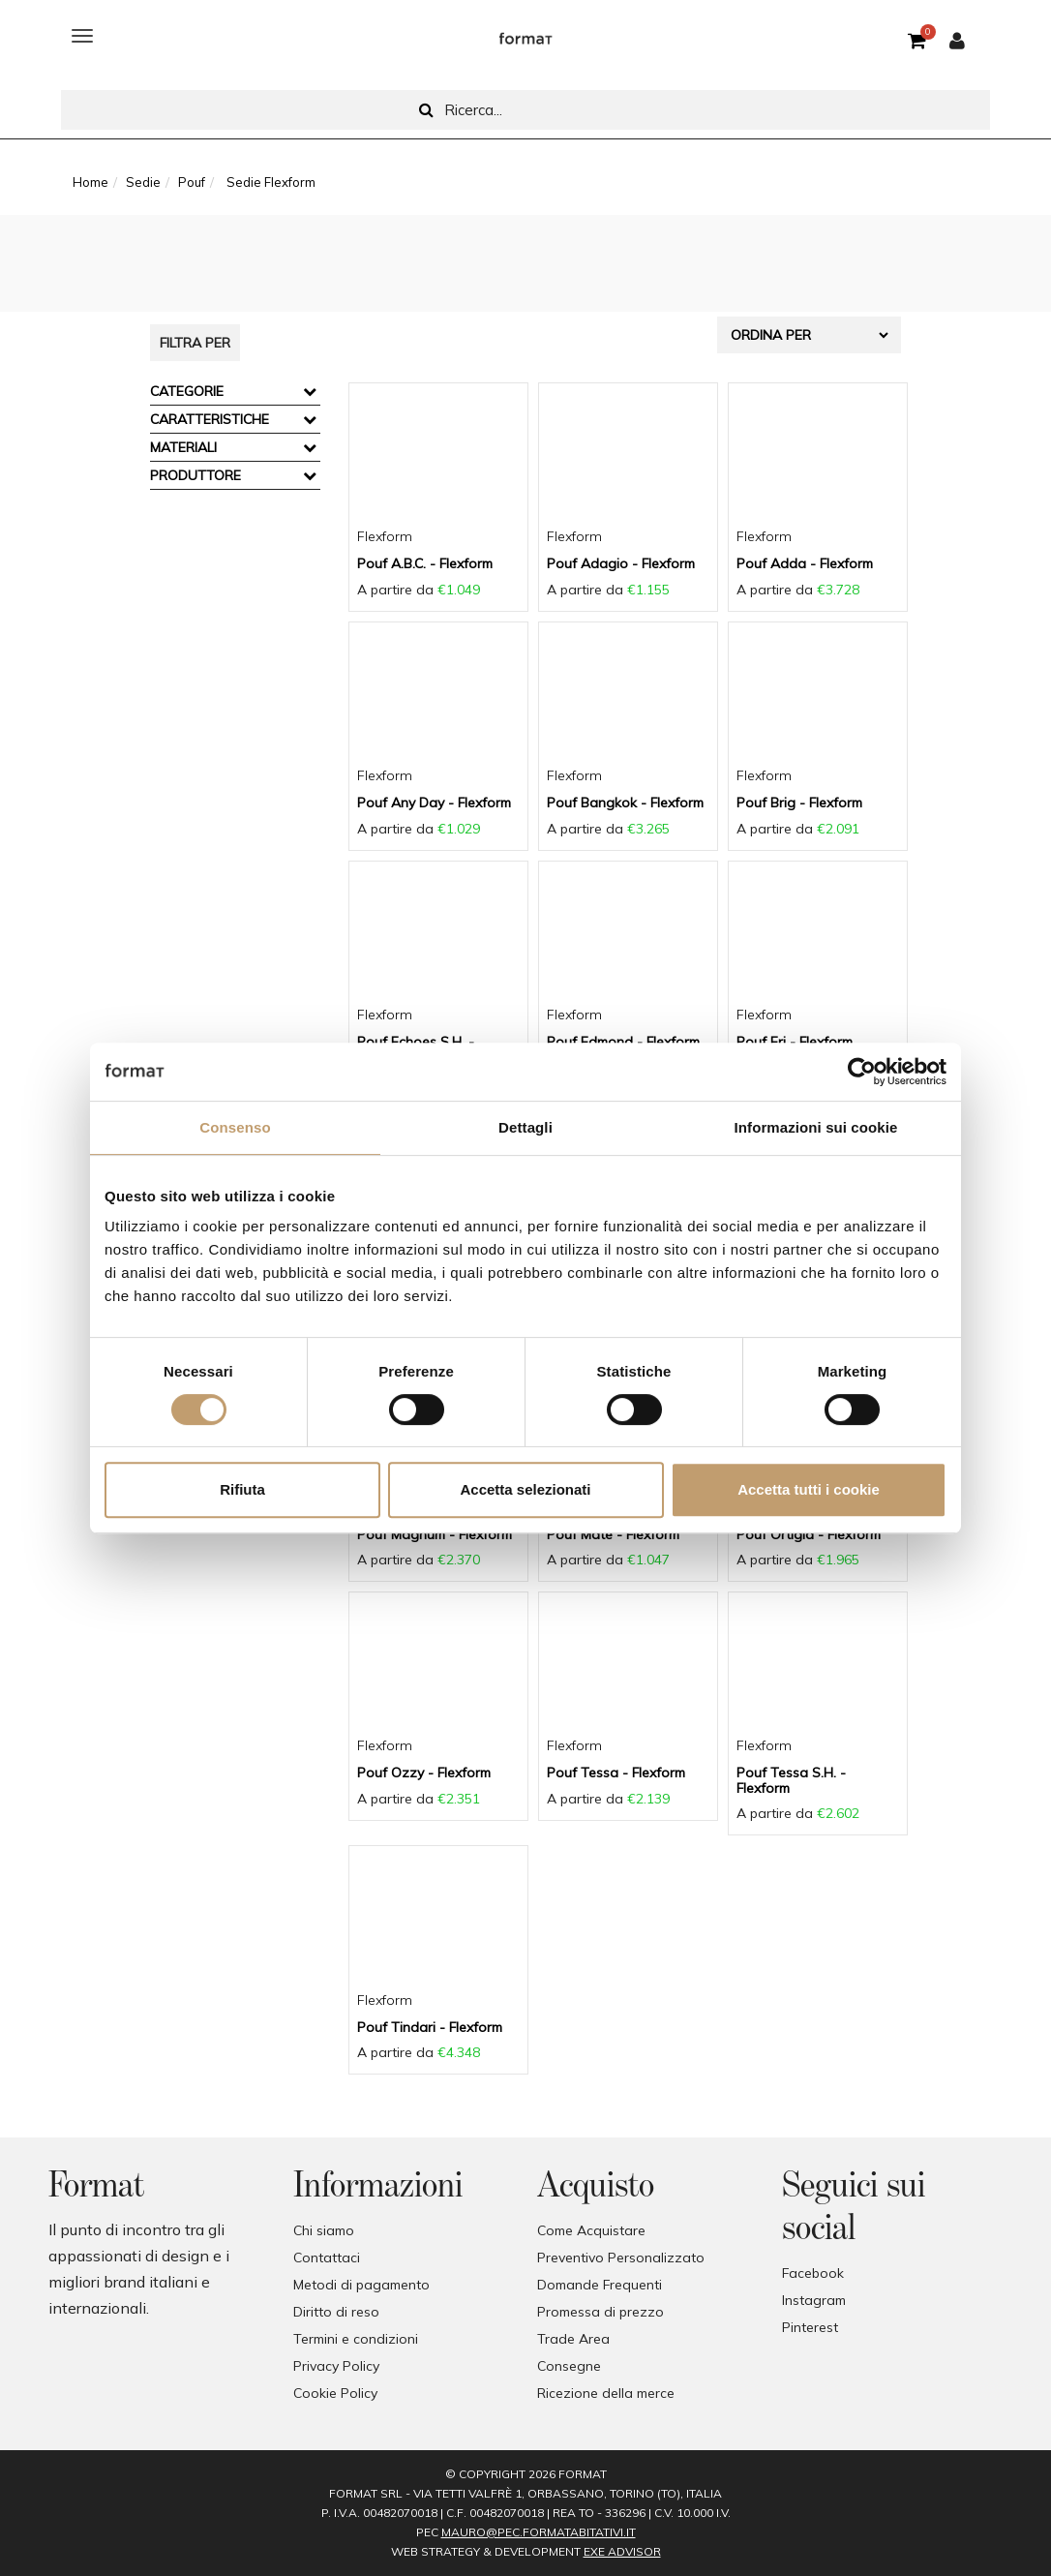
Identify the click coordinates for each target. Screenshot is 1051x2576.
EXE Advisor (622, 2551)
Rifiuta (242, 1489)
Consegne (569, 2366)
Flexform (384, 536)
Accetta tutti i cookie (808, 1489)
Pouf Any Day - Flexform (434, 802)
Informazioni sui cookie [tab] (816, 1127)
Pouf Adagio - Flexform (621, 563)
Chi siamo (323, 2230)
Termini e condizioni (355, 2339)
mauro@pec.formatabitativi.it (538, 2532)
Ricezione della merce (606, 2393)
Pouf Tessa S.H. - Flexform (791, 1780)
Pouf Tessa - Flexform (616, 1772)
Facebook (813, 2273)
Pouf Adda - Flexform (804, 563)
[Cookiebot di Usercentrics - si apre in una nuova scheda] (861, 1071)
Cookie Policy (335, 2393)
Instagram (814, 2300)
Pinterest (810, 2327)
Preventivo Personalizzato (621, 2257)
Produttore (195, 475)
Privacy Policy (336, 2366)
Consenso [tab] (234, 1127)
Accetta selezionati (525, 1489)
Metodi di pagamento (361, 2284)
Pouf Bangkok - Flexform (625, 802)
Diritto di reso (336, 2311)
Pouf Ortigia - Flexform (808, 1534)
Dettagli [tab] (525, 1127)
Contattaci (326, 2257)
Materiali (183, 447)
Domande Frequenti (599, 2284)
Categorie (187, 391)
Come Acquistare (591, 2230)
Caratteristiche (209, 419)
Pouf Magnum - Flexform (434, 1534)
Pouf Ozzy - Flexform (424, 1772)
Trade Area (573, 2339)
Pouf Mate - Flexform (613, 1534)
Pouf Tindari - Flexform (429, 2027)
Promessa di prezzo (600, 2311)
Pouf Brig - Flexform (799, 802)
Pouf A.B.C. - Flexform (425, 563)
